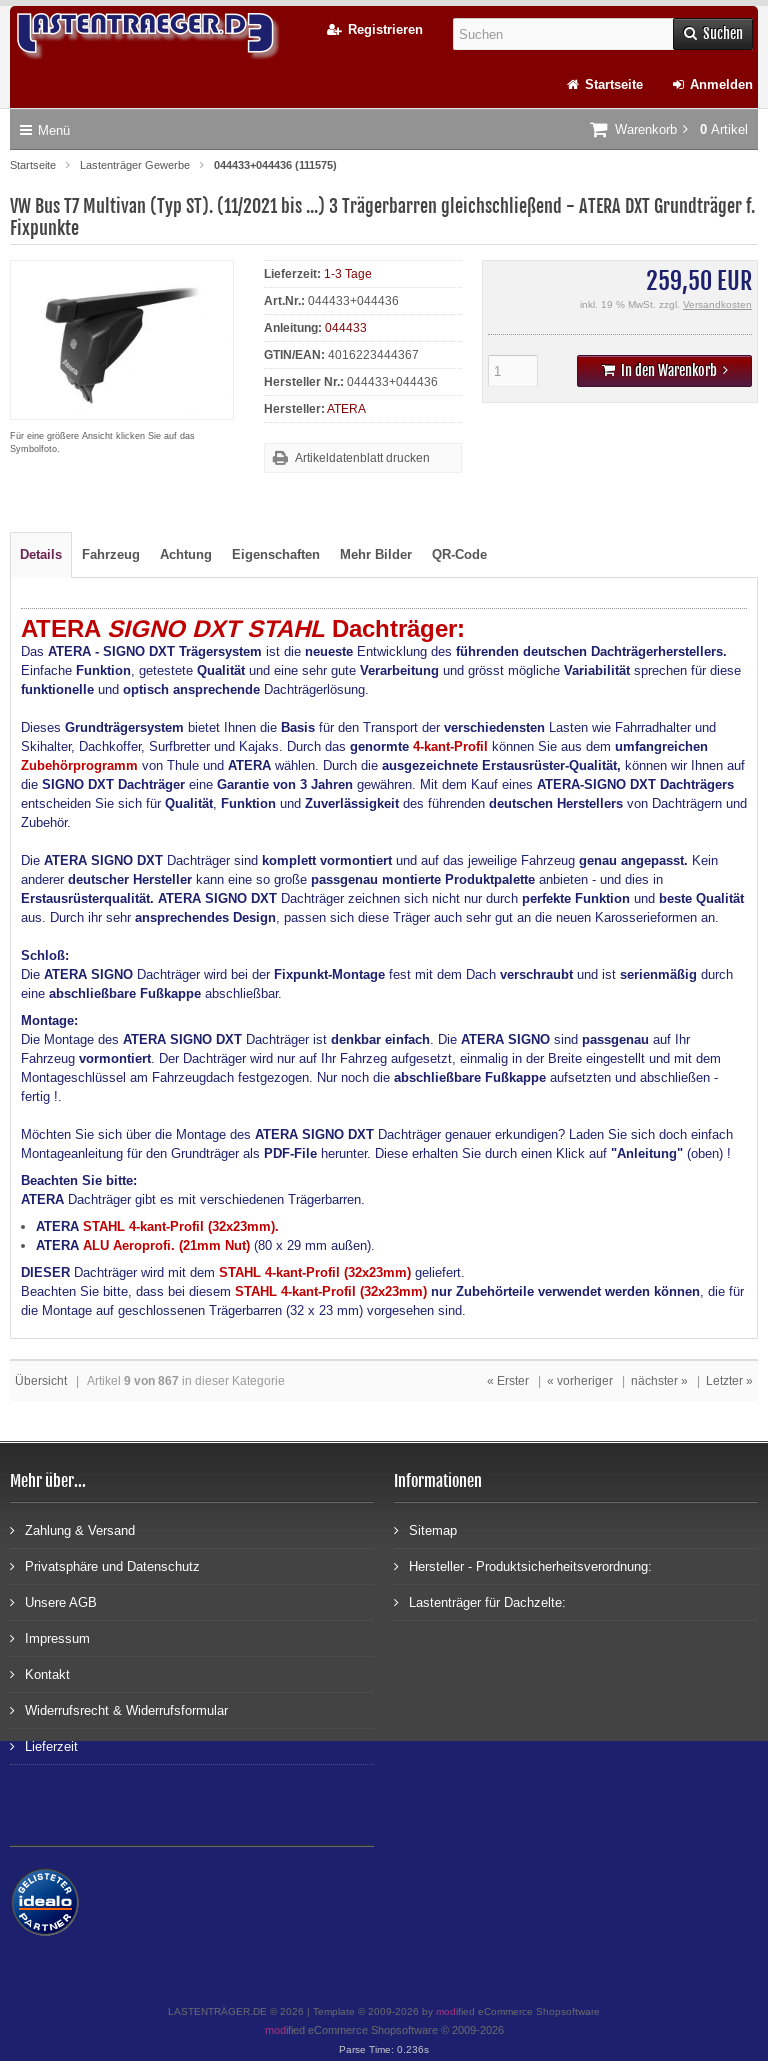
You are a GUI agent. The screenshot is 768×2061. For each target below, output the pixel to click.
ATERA (346, 409)
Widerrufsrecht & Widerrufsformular (119, 1709)
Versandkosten (717, 304)
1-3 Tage (348, 274)
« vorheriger (580, 1381)
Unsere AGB (53, 1601)
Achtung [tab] (186, 554)
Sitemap (425, 1529)
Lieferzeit (44, 1745)
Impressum (50, 1637)
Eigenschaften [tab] (276, 554)
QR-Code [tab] (459, 554)
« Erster (508, 1381)
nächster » (659, 1381)
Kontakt (40, 1673)
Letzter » (729, 1381)
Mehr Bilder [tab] (376, 554)
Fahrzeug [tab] (111, 554)
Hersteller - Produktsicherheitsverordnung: (523, 1565)
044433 (346, 328)
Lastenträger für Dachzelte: (480, 1601)
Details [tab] (41, 554)
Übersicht (41, 1381)
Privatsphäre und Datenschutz (105, 1565)
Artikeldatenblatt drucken (362, 458)
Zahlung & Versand (72, 1529)
